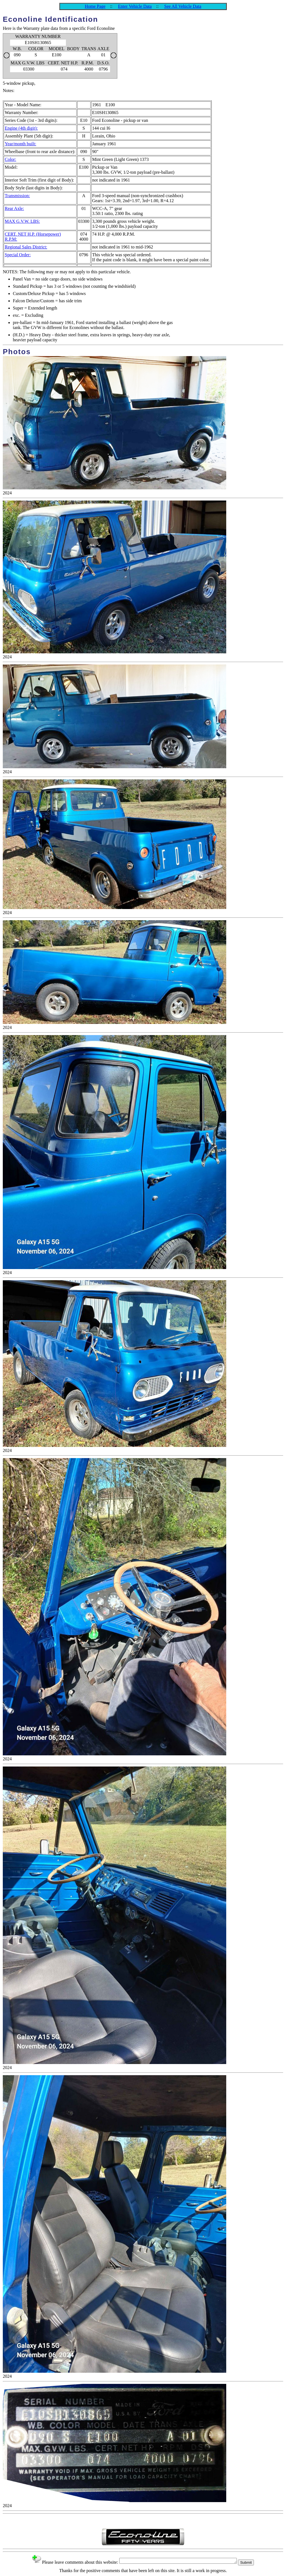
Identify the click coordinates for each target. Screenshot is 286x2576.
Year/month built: (20, 143)
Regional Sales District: (26, 247)
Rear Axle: (14, 208)
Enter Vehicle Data (135, 6)
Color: (10, 159)
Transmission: (17, 195)
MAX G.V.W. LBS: (22, 221)
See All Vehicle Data (182, 6)
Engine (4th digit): (21, 128)
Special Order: (18, 254)
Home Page (95, 6)
